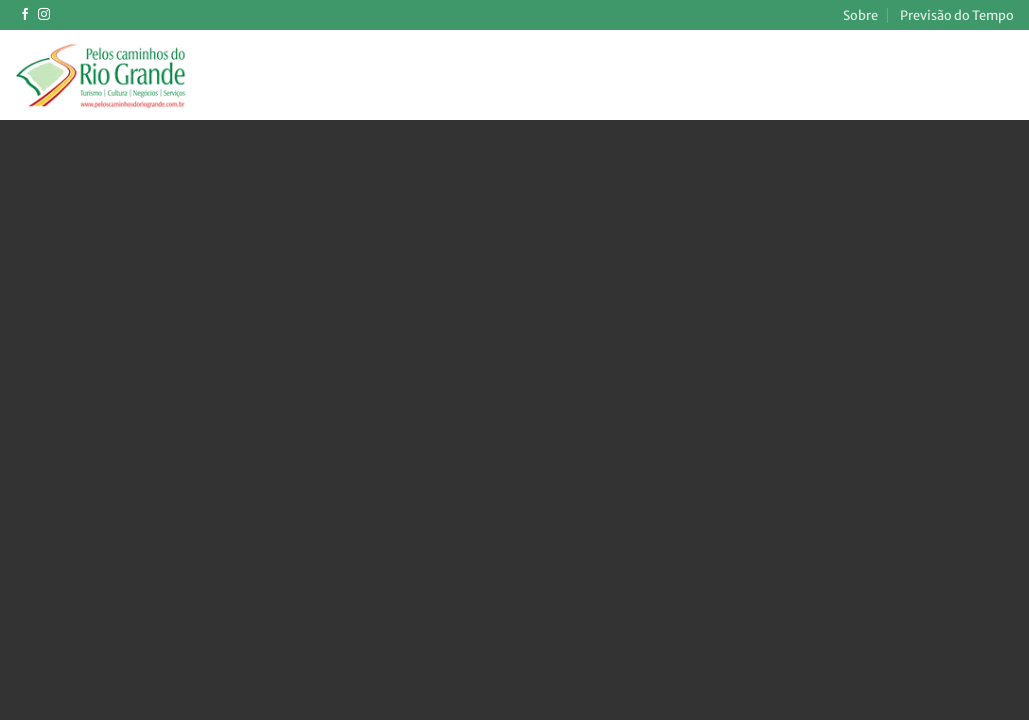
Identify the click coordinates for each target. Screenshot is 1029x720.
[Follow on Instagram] (44, 15)
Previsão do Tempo (957, 15)
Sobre (860, 15)
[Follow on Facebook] (25, 15)
